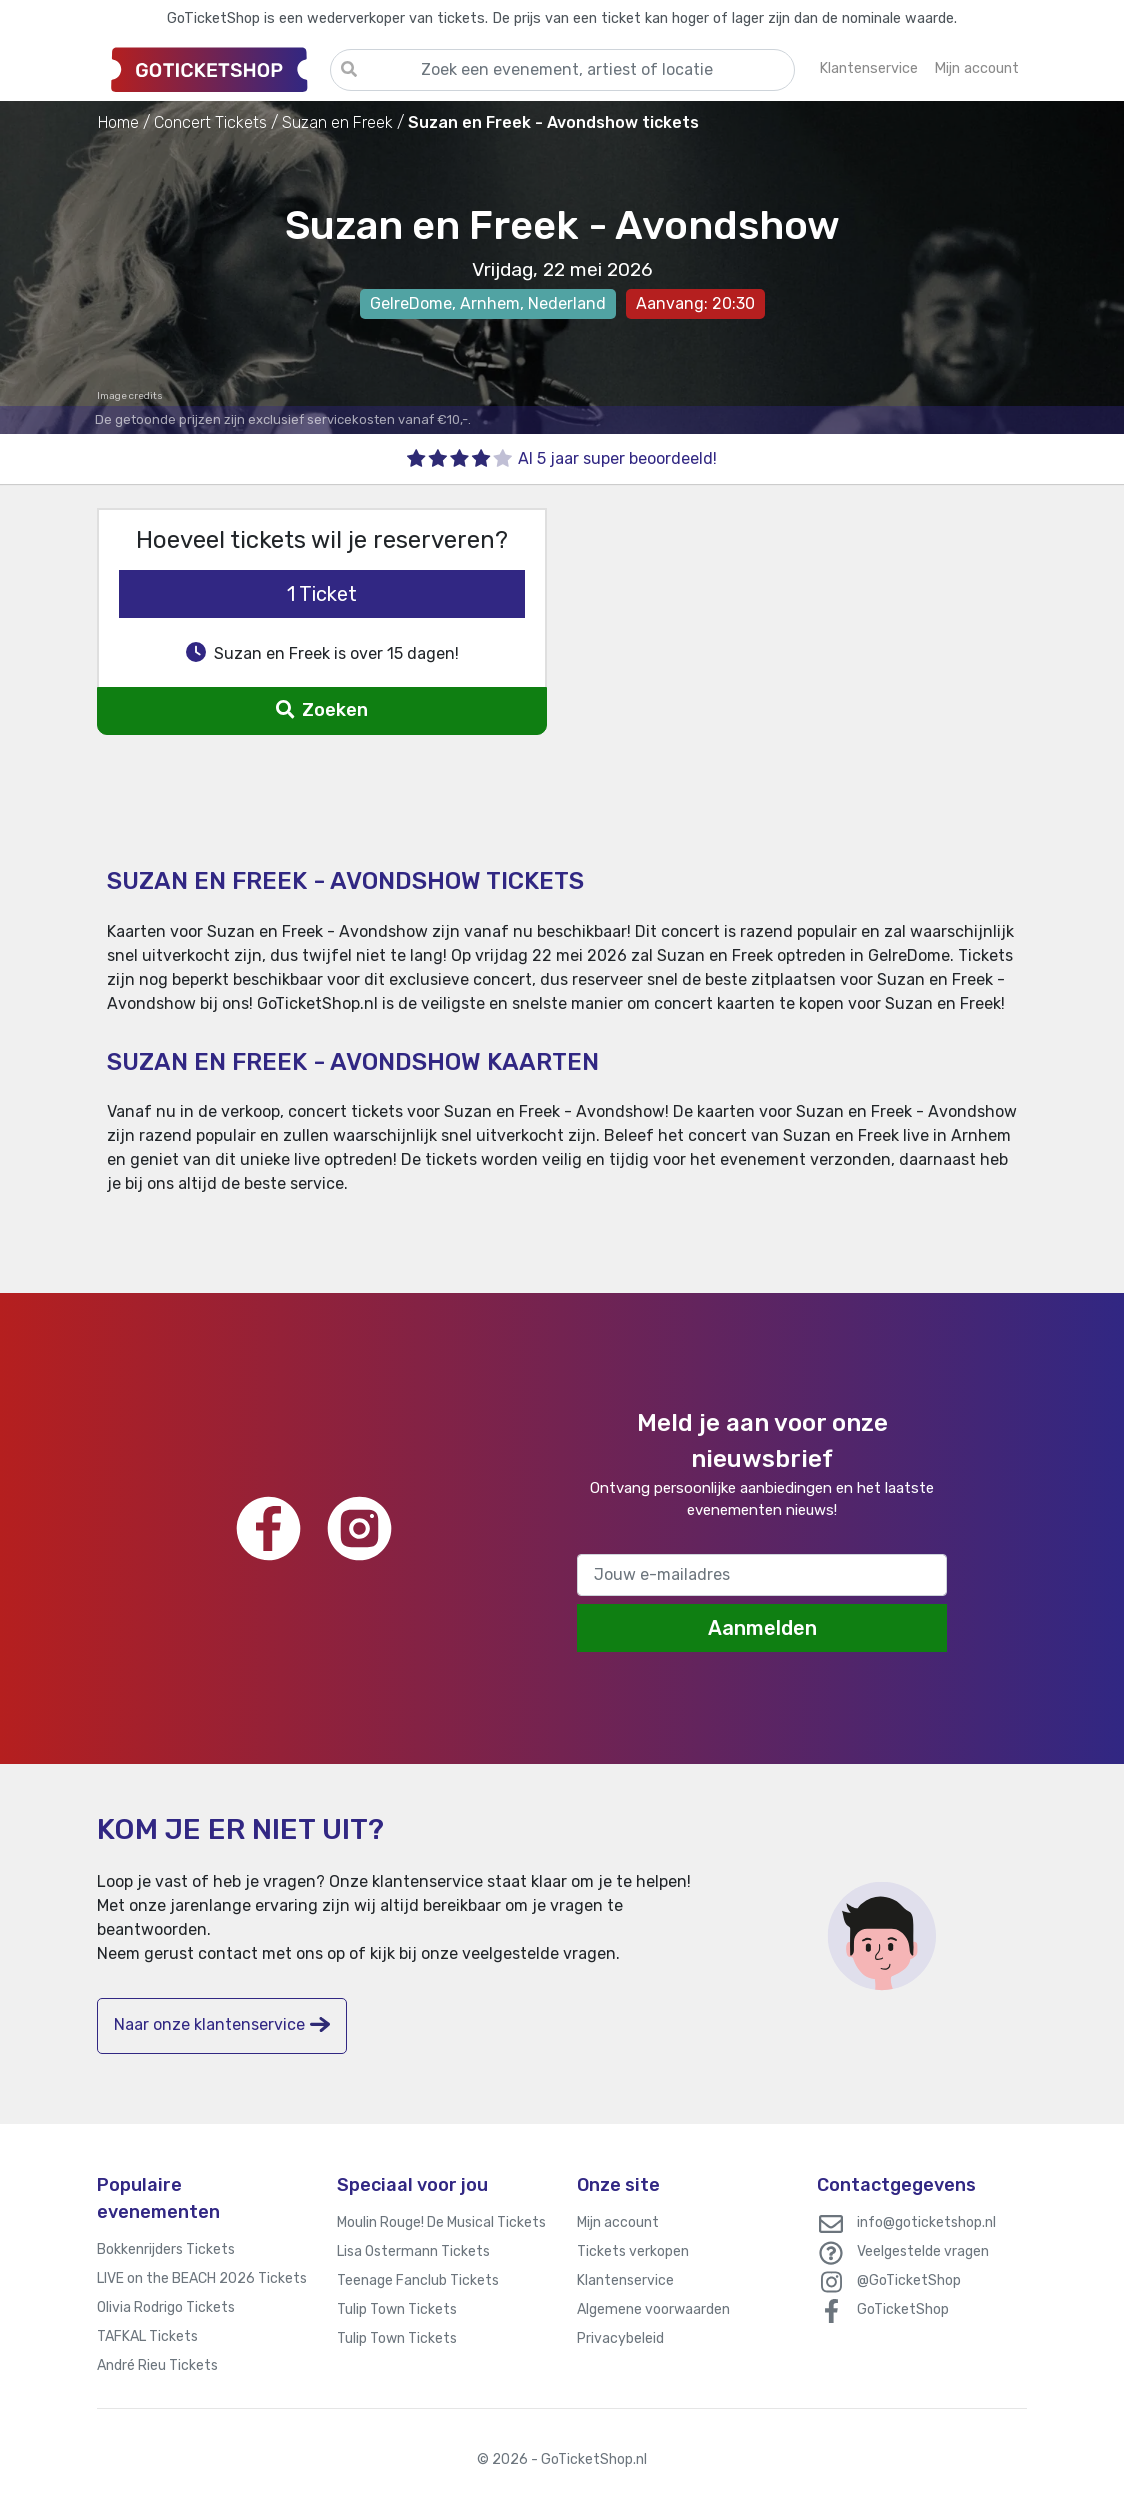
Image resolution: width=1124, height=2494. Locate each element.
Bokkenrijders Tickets (166, 2249)
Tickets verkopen (633, 2251)
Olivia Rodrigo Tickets (166, 2307)
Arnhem (490, 303)
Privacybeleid (620, 2338)
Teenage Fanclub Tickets (418, 2280)
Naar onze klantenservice (222, 2024)
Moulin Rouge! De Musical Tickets (441, 2222)
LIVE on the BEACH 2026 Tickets (202, 2278)
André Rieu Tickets (157, 2365)
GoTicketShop (903, 2309)
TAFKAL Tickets (147, 2336)
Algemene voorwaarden (653, 2309)
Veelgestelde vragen (923, 2251)
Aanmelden (762, 1628)
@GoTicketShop (909, 2280)
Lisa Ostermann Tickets (413, 2251)
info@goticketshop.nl (926, 2222)
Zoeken (321, 710)
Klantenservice (625, 2280)
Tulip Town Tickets (397, 2309)
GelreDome (411, 303)
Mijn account (618, 2222)
